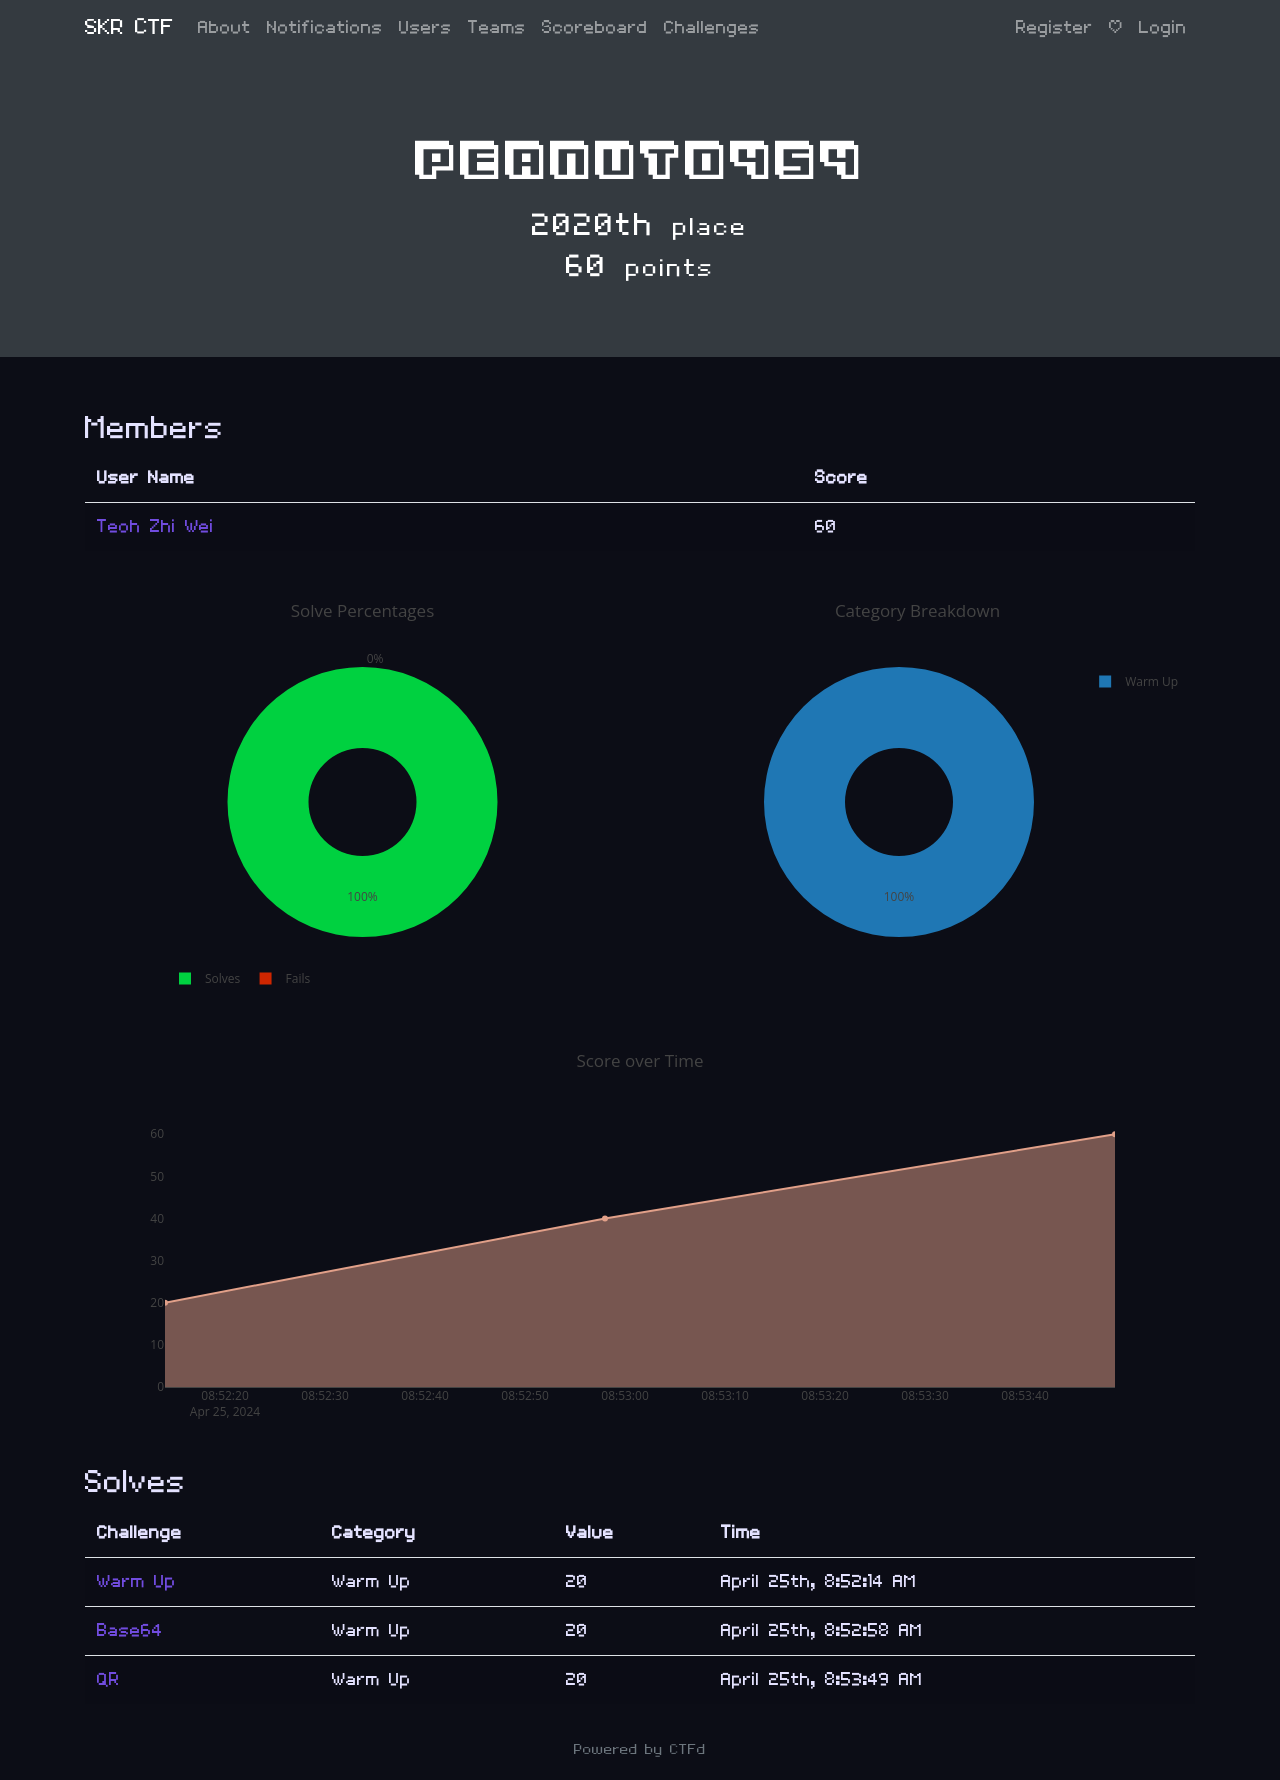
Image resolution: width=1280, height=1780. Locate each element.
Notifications (325, 27)
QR (108, 1679)
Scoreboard (595, 27)
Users (425, 27)
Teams (497, 27)
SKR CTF (129, 27)
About (224, 27)
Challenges (712, 27)
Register (1054, 27)
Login (1163, 27)
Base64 (130, 1630)
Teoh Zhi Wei (155, 526)
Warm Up (136, 1581)
